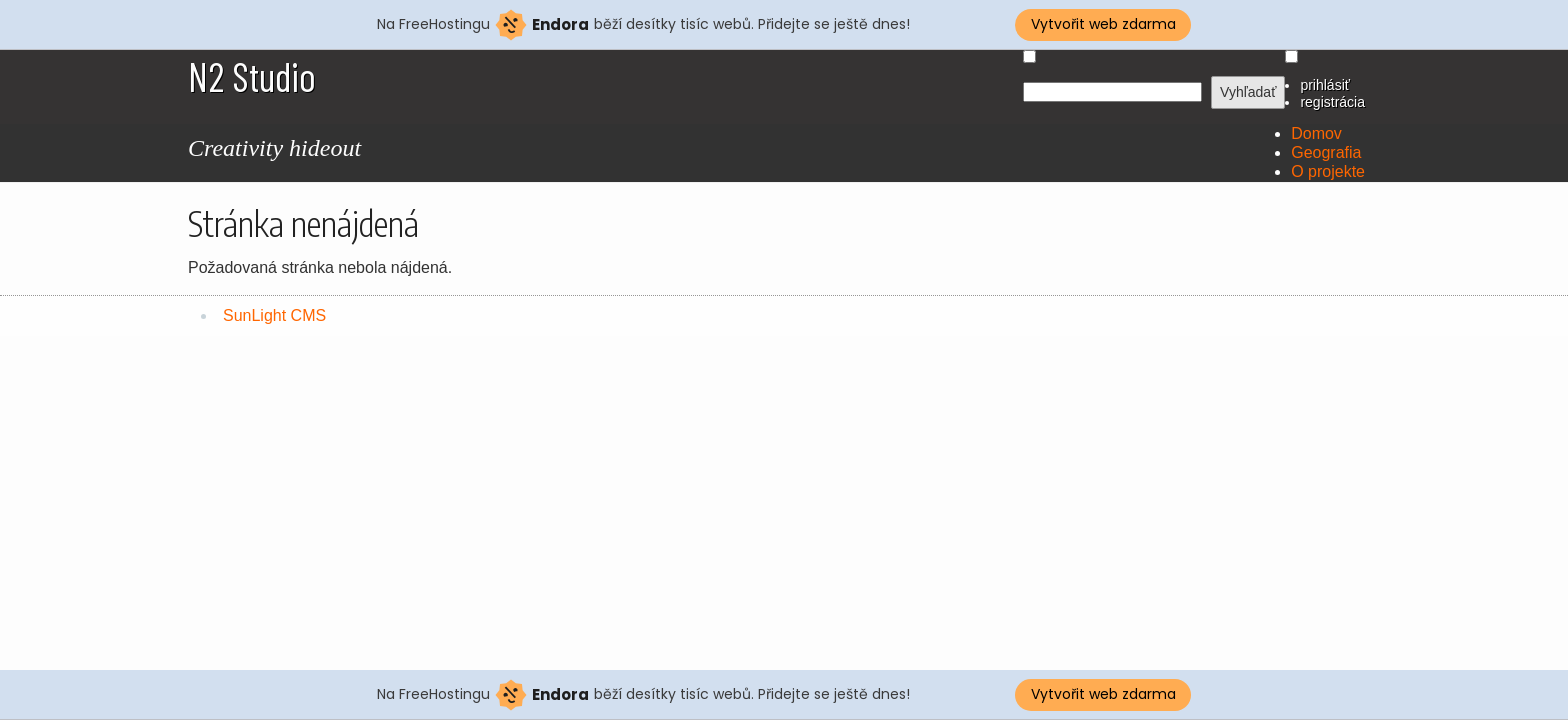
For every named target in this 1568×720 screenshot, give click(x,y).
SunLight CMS (274, 315)
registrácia (1332, 102)
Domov (1316, 133)
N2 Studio (252, 76)
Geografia (1326, 152)
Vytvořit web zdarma (1103, 24)
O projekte (1328, 171)
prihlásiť (1325, 85)
